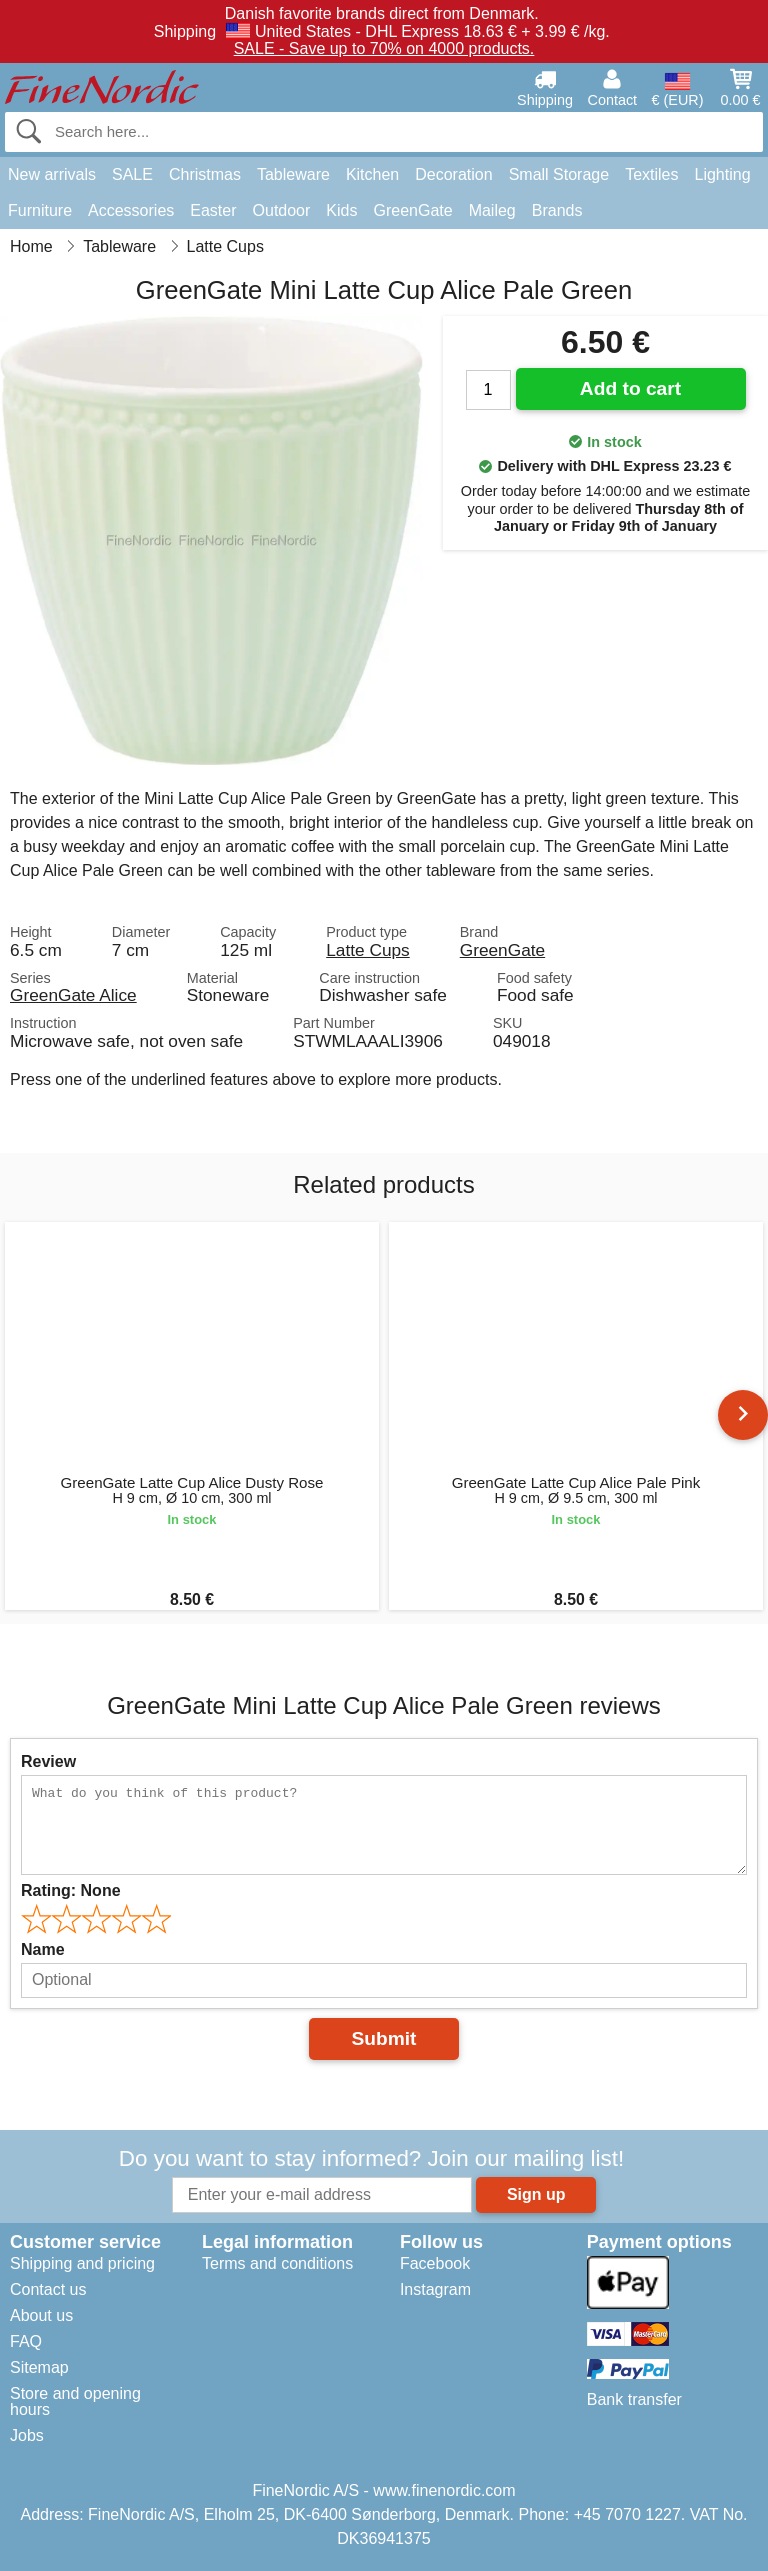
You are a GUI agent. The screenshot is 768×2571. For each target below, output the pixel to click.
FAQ (26, 2341)
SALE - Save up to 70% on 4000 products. (384, 48)
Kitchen (372, 174)
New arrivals (52, 174)
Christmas (205, 174)
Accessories (131, 210)
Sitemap (39, 2367)
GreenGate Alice (73, 995)
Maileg (492, 210)
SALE (132, 174)
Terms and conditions (277, 2263)
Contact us (48, 2289)
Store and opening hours (75, 2401)
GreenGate (412, 210)
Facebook (435, 2263)
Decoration (453, 174)
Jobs (27, 2435)
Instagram (435, 2289)
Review (48, 1761)
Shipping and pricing (82, 2263)
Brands (557, 210)
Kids (341, 210)
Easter (213, 210)
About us (41, 2315)
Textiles (651, 174)
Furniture (40, 210)
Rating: (71, 1890)
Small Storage (559, 174)
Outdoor (282, 210)
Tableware (293, 174)
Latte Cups (368, 950)
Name (43, 1949)
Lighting (723, 174)
